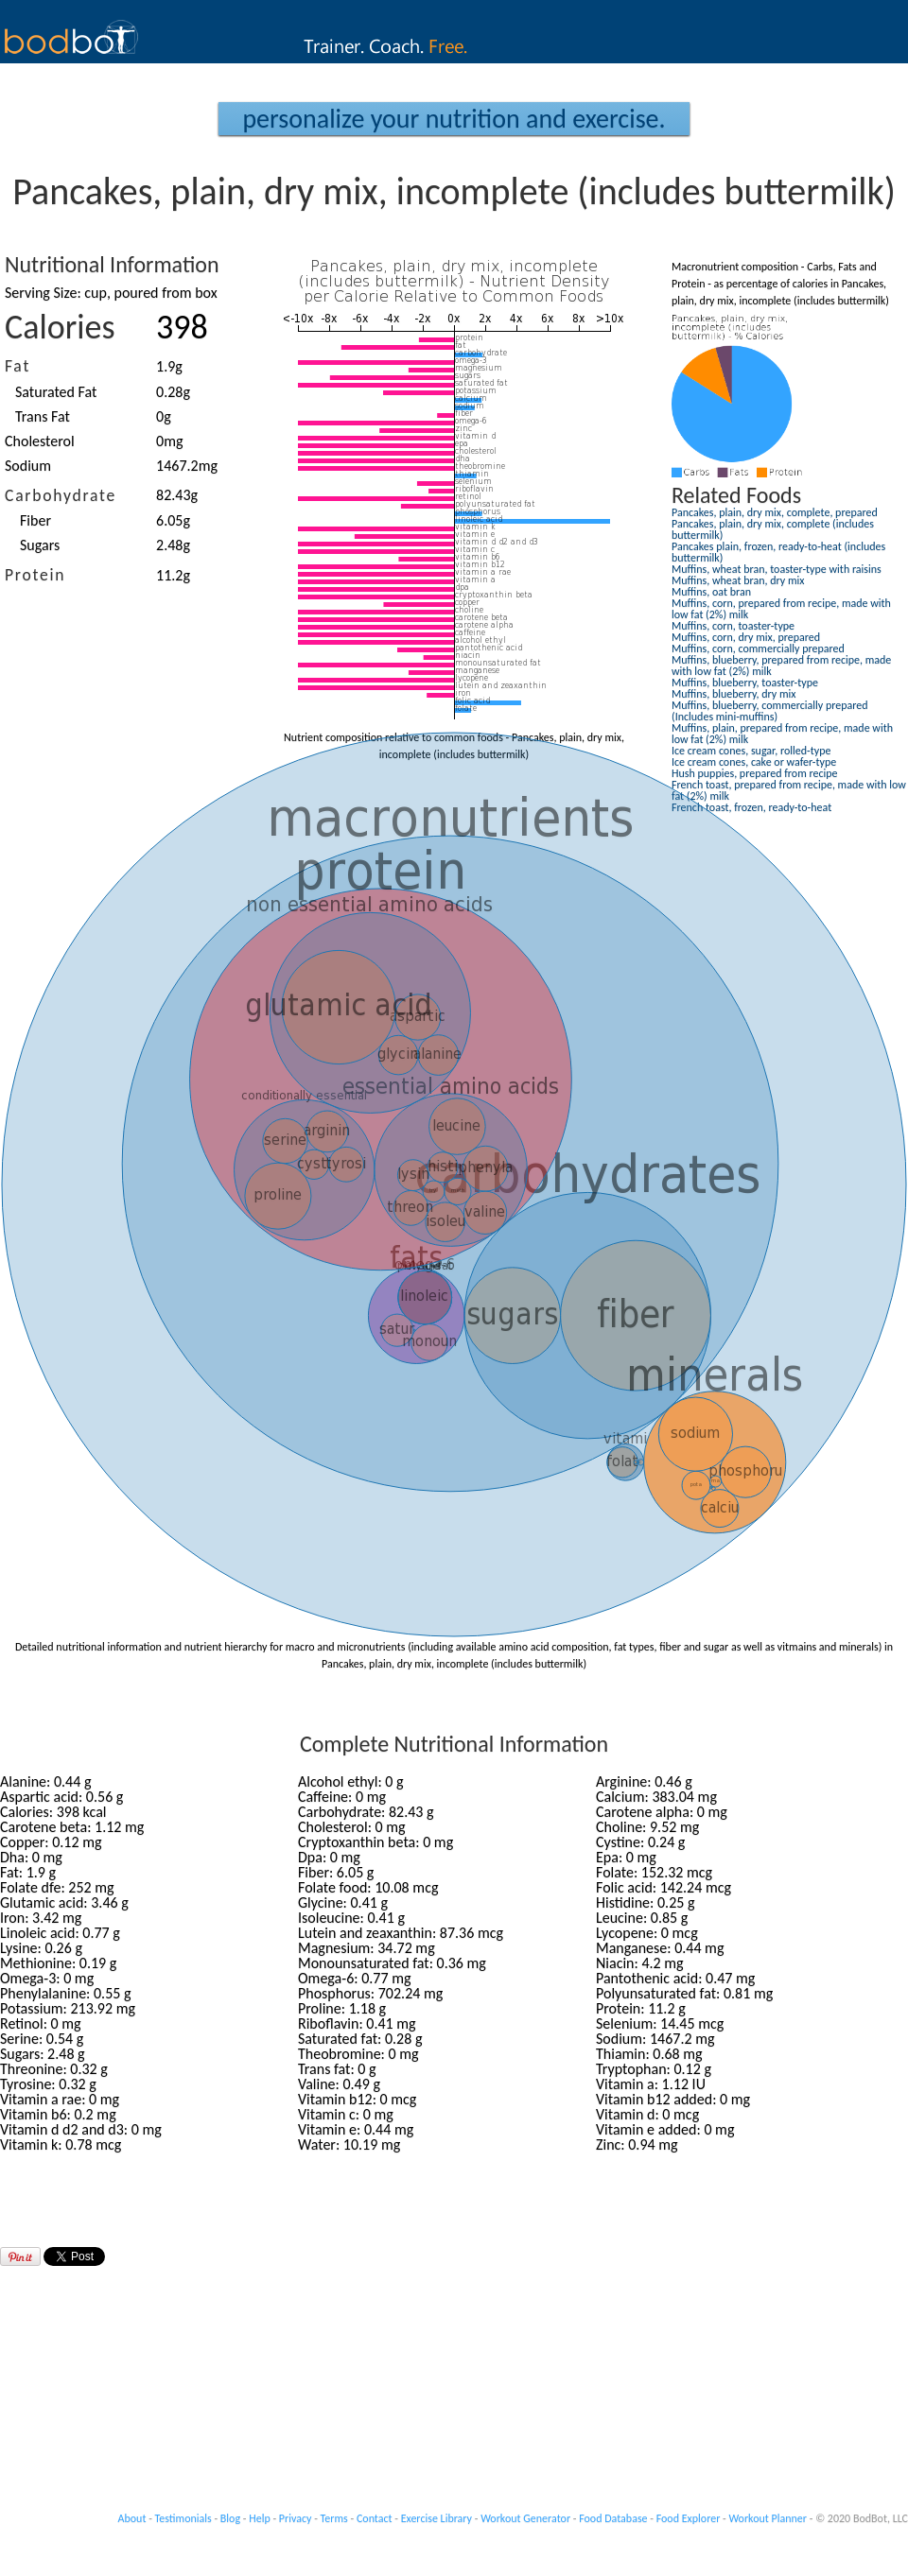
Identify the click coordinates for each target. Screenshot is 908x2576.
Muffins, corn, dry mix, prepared (746, 637)
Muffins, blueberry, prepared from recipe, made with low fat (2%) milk (781, 665)
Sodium (28, 466)
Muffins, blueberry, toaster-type (745, 682)
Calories (60, 327)
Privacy (295, 2518)
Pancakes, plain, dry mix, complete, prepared (775, 512)
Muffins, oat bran (711, 591)
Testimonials (183, 2518)
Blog (230, 2518)
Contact (375, 2518)
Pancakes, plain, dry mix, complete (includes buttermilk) (773, 529)
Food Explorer (688, 2518)
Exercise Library (436, 2518)
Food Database (613, 2518)
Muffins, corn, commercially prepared (758, 648)
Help (260, 2518)
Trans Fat (42, 416)
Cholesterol (40, 441)
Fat (17, 365)
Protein (35, 574)
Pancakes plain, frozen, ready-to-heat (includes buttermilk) (778, 552)
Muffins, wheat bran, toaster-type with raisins (777, 569)
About (132, 2518)
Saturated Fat (55, 392)
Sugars (40, 545)
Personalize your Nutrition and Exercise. (453, 118)
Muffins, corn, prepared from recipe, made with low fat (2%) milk (781, 608)
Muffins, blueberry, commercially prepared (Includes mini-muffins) (770, 711)
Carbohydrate (60, 495)
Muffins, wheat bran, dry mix (738, 580)
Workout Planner (767, 2518)
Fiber (35, 520)
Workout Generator (525, 2518)
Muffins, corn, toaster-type (733, 625)
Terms (334, 2518)
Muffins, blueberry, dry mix (734, 693)
